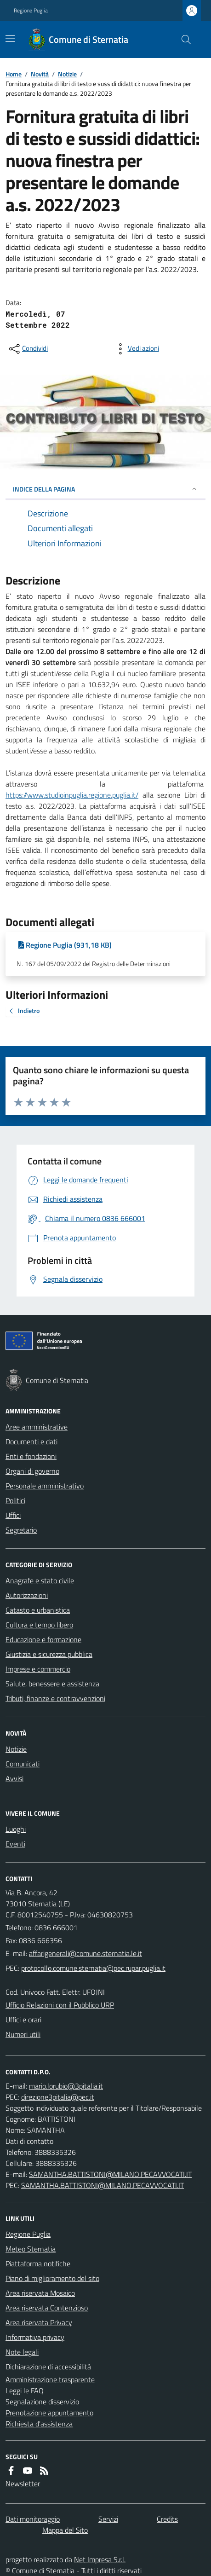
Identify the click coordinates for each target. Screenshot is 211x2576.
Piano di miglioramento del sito (52, 2278)
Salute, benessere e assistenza (52, 1683)
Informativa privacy (35, 2337)
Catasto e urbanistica (38, 1609)
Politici (15, 1500)
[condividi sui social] (28, 349)
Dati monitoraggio (33, 2518)
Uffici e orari (23, 2019)
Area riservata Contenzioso (47, 2307)
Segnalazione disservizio (42, 2401)
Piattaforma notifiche (38, 2263)
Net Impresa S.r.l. (99, 2559)
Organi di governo (32, 1470)
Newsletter (23, 2483)
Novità (40, 74)
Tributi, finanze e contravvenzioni (55, 1698)
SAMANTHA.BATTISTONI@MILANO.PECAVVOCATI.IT (110, 2174)
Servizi (108, 2518)
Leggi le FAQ (25, 2390)
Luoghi (16, 1829)
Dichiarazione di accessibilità (48, 2366)
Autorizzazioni (27, 1595)
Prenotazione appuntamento (49, 2412)
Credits (167, 2518)
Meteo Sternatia (31, 2248)
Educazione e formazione (43, 1639)
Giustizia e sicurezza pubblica (49, 1654)
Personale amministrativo (45, 1485)
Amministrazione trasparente (50, 2379)
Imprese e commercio (38, 1668)
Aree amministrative (37, 1426)
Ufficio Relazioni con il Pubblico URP (60, 2004)
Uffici (13, 1515)
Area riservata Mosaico (40, 2292)
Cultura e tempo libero (39, 1624)
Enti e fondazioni (31, 1456)
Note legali (22, 2351)
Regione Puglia (31, 10)
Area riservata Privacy (39, 2322)
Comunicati (23, 1763)
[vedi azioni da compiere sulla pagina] (136, 349)
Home (14, 74)
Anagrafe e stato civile (40, 1580)
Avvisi (14, 1778)
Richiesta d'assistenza (39, 2423)
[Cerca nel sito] (182, 40)
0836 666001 (56, 1927)
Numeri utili (23, 2034)
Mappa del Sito (65, 2529)
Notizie (67, 74)
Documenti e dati (31, 1441)
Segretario (21, 1529)
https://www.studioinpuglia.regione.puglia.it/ (72, 794)
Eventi (15, 1843)
